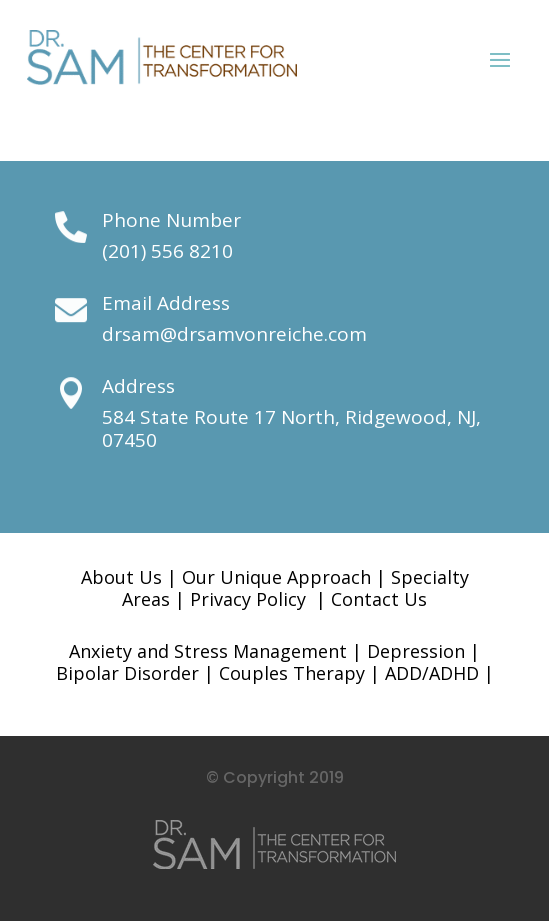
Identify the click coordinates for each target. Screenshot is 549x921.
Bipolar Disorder (127, 673)
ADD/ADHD (432, 673)
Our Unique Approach (276, 577)
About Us (121, 577)
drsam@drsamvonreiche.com (234, 334)
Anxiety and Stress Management (208, 651)
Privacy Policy (248, 599)
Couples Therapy (292, 673)
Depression (416, 651)
